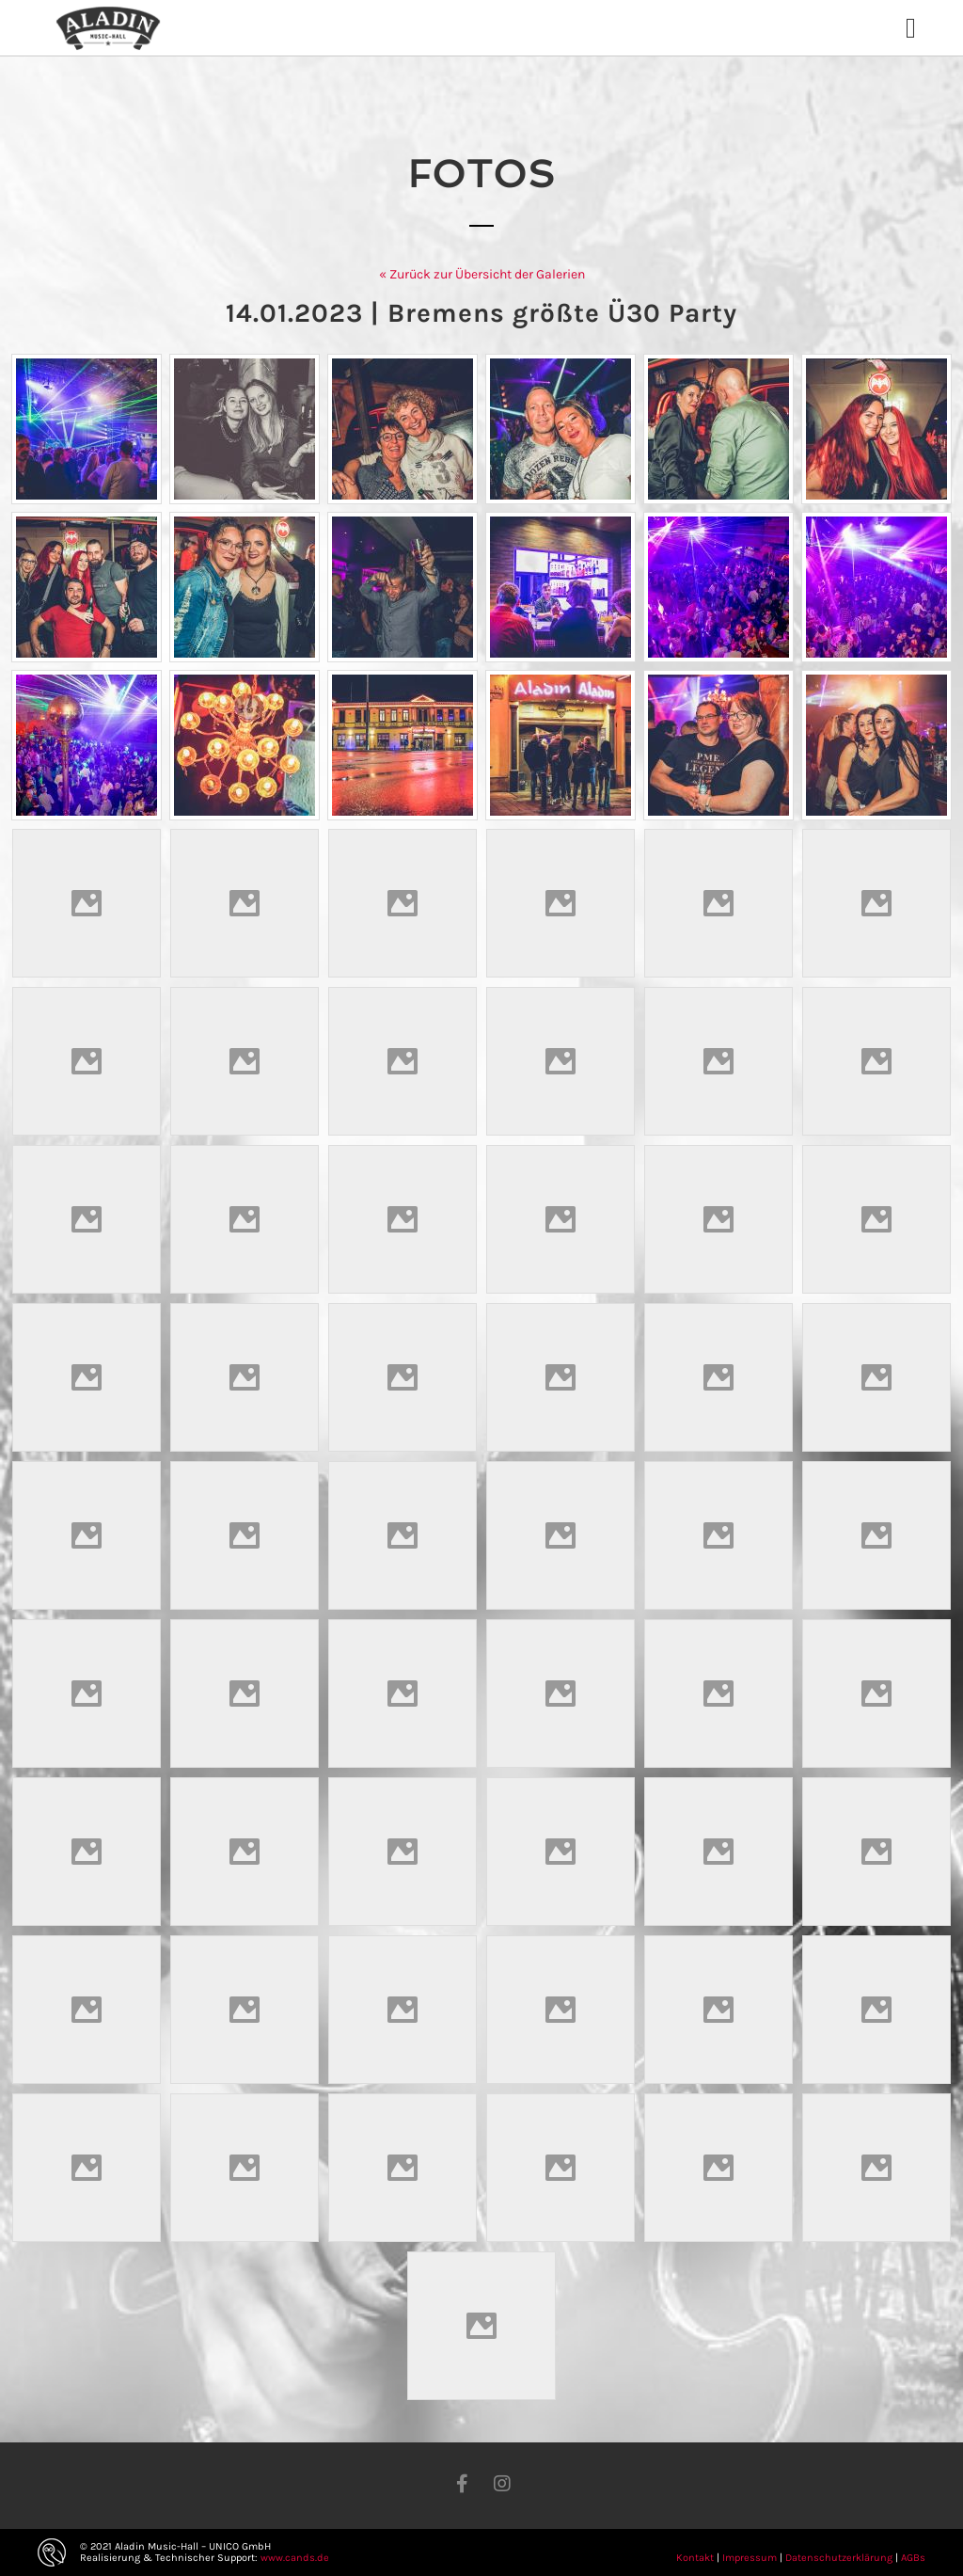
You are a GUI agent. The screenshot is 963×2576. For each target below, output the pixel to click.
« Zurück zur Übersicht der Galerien (482, 274)
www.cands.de (294, 2558)
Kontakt (695, 2558)
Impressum (749, 2558)
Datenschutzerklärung (838, 2558)
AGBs (913, 2558)
